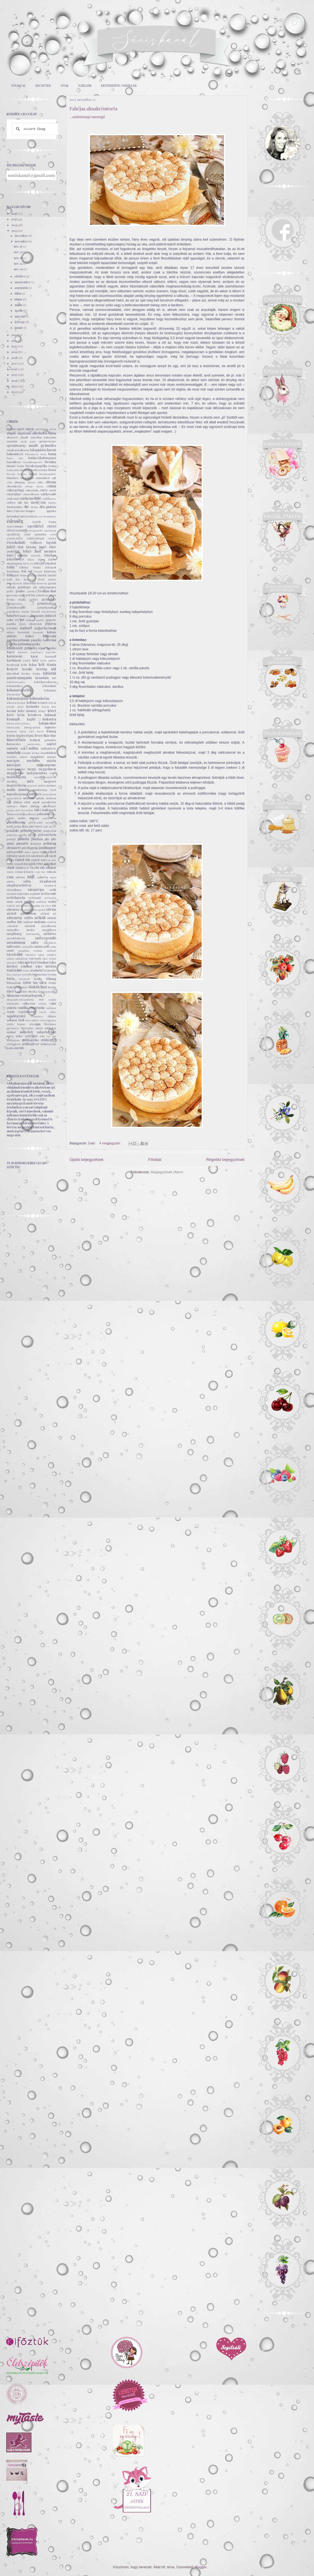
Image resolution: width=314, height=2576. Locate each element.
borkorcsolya (39, 470)
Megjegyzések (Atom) (167, 1172)
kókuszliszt (49, 686)
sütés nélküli (34, 917)
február (20, 322)
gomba (19, 591)
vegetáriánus (26, 1012)
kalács (30, 636)
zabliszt (11, 1032)
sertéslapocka (16, 898)
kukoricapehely (32, 727)
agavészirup (41, 429)
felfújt (10, 567)
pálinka (10, 818)
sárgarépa (36, 889)
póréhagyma (30, 848)
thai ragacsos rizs (16, 974)
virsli (21, 1020)
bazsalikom (14, 462)
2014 (14, 381)
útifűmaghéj (13, 1003)
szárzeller (13, 930)
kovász (11, 711)
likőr (47, 736)
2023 (14, 231)
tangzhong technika (30, 950)
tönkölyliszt (37, 986)
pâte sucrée (50, 826)
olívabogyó (49, 806)
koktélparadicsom (45, 682)
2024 (14, 225)
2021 (14, 341)
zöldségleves (30, 1044)
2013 (14, 386)
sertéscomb (48, 894)
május (19, 305)
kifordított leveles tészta (23, 673)
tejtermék (35, 958)
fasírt (42, 547)
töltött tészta (48, 982)
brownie (11, 474)
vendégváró (16, 1016)
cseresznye (14, 494)
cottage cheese (34, 486)
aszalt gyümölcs (42, 445)
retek (32, 864)
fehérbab (35, 555)
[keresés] (34, 128)
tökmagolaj (14, 982)
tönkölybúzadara (17, 987)
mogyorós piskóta (36, 785)
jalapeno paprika (35, 620)
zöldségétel (48, 1040)
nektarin (28, 798)
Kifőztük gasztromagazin (31, 675)
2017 (14, 363)
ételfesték (36, 542)
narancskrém (49, 794)
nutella (40, 798)
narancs (35, 793)
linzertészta (16, 739)
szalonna (40, 922)
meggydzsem (47, 769)
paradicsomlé (35, 822)
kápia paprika (47, 648)
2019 (14, 352)
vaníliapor (51, 1008)
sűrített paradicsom (21, 913)
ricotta (34, 868)
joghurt (26, 627)
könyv (42, 711)
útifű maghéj (47, 999)
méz (30, 781)
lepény (11, 736)
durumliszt (13, 516)
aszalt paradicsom (18, 450)
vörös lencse (16, 1024)
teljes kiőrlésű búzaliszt (33, 962)
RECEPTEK (43, 85)
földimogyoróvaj (28, 575)
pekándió (13, 831)
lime (53, 736)
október (20, 276)
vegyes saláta (47, 1012)
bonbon (25, 470)
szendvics (50, 934)
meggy (31, 769)
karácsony (15, 656)
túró (10, 991)
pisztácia (37, 839)
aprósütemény (16, 446)
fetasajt (38, 571)
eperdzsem (50, 530)
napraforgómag (17, 794)
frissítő (52, 575)
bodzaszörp (13, 470)
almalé (24, 437)
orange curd (13, 810)
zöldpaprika (30, 1040)
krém (20, 715)
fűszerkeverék (14, 583)
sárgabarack (48, 881)
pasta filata (21, 826)
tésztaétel (37, 970)
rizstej (10, 871)
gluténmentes (47, 587)
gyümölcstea (13, 611)
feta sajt (26, 571)
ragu (43, 852)
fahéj (10, 546)
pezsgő (11, 839)
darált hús (38, 502)
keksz (33, 665)
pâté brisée (36, 826)
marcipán (13, 761)
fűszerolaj (29, 583)
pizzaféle (22, 843)
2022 (14, 335)
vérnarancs (36, 1016)
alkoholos (39, 433)
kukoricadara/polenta (18, 723)
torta (10, 978)
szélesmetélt (32, 934)
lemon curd (27, 731)
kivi (54, 678)
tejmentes (30, 954)
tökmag (51, 979)
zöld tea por (48, 1036)
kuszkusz (12, 731)
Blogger (200, 2567)
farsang (31, 547)
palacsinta (43, 814)
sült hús (51, 909)
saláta (27, 881)
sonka (52, 902)
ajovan (52, 429)
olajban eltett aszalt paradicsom (34, 802)
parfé (10, 826)
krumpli (13, 719)
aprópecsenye (47, 441)
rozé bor (40, 871)
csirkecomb (48, 494)
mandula (14, 752)
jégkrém (50, 624)
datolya (52, 502)
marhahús (33, 761)
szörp (53, 946)
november (22, 241)
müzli (53, 789)
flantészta (50, 571)
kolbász (32, 703)
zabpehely (26, 1032)
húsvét (50, 615)
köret (52, 710)
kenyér (12, 668)
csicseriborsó (31, 494)
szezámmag (16, 942)
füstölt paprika (47, 579)
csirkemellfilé (30, 498)
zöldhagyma (13, 1040)
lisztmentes (14, 744)
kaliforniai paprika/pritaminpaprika (31, 642)
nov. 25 (18, 246)
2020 (14, 346)
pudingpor (47, 847)
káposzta (23, 652)
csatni (52, 490)
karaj (34, 656)
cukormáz (32, 490)
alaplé (11, 433)
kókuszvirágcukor (16, 702)
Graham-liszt (47, 591)
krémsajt (50, 715)
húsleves (25, 616)
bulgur (33, 474)
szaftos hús (14, 922)
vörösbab (35, 1024)
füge (18, 579)
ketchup (41, 669)
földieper (13, 575)
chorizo (31, 482)
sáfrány (20, 877)
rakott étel (24, 856)
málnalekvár (48, 748)
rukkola (51, 871)
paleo (53, 814)
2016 (14, 369)
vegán (10, 1012)
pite (53, 839)
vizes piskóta (32, 1020)
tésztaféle (50, 970)
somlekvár (41, 901)
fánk (20, 547)
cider (40, 482)
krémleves (34, 715)
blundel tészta (15, 466)
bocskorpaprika (36, 466)
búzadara (12, 478)
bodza (52, 466)
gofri (10, 591)
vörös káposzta (48, 1020)
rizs (42, 868)
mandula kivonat (30, 752)
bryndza (22, 474)
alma (52, 433)
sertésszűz (50, 897)
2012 (14, 392)
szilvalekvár (50, 942)
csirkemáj (13, 498)
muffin (11, 790)
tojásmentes (40, 974)
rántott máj (38, 860)
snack (19, 901)
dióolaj (34, 507)
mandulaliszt (48, 752)
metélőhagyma (16, 777)
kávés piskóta (48, 660)
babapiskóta (38, 450)
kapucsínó (51, 652)
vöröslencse (13, 1028)
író (17, 620)
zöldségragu (48, 1044)
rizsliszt (51, 868)
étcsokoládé (16, 542)
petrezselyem (47, 835)
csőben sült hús (17, 502)
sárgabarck (50, 885)
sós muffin (34, 905)
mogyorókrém (16, 785)
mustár (24, 789)
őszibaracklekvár (16, 814)
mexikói (12, 781)
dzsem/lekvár (28, 516)
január (19, 328)
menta (53, 773)
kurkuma (50, 727)
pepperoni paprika (17, 834)
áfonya (11, 429)
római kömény (24, 871)
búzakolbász (27, 478)
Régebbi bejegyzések (225, 1159)
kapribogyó (36, 652)
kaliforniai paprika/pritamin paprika (31, 638)
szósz (38, 946)
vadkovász (28, 1003)
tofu (29, 974)
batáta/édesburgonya (42, 458)
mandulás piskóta (17, 756)
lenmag (51, 731)
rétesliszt (50, 864)
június (19, 299)
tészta (26, 970)
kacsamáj (23, 632)
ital (22, 620)
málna (33, 748)
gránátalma (13, 595)
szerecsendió (45, 938)
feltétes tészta (29, 567)
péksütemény (31, 830)
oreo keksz (27, 810)
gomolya (31, 591)
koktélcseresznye (16, 682)
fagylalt (51, 543)
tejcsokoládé (15, 954)
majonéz (12, 748)
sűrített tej (48, 913)
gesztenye (24, 587)
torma (52, 974)
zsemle (19, 1048)
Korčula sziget (15, 706)
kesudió (27, 669)
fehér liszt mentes (39, 551)
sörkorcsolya (31, 909)
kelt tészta (47, 664)
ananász (12, 441)
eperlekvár (13, 534)
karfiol (26, 660)
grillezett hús (27, 595)
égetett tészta (44, 521)
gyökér (33, 599)
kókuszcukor (15, 686)
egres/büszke (15, 526)
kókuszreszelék (19, 690)
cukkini (51, 486)
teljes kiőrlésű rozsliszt (31, 964)
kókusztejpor (14, 694)
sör (21, 909)
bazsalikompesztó (32, 462)
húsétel (13, 615)
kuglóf (31, 719)
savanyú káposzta (18, 893)
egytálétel (35, 526)
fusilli (9, 579)
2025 (14, 219)
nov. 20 (18, 252)
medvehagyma (16, 769)
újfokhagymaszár (47, 991)
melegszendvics (37, 773)
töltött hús (30, 983)
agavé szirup (25, 429)
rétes (39, 864)
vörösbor (50, 1024)
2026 (14, 214)
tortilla (38, 978)
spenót (41, 909)
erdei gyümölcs (35, 534)
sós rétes (46, 905)
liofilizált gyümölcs (43, 740)
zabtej (10, 1036)
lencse (40, 731)
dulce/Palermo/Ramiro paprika (31, 511)
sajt (31, 876)
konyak (52, 702)
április (19, 311)
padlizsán (31, 814)
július (18, 293)
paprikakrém (49, 818)
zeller (19, 1036)
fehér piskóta (17, 555)
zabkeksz (50, 1028)
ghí (35, 587)
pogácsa (36, 843)
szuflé (10, 950)
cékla (9, 482)
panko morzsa (28, 818)
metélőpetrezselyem (45, 777)
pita (47, 839)
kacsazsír (38, 632)
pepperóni (50, 830)
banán (52, 454)
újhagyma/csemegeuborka (20, 999)
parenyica (51, 822)
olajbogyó (12, 806)
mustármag (40, 789)
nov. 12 (18, 264)
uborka (32, 991)
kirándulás (42, 678)
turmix (52, 987)
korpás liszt (49, 706)
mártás (51, 761)
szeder (30, 930)
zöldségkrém (14, 1044)
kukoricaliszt (47, 723)
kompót (43, 702)
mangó (51, 756)
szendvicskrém (16, 938)
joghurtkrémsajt (45, 628)
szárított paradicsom (40, 926)
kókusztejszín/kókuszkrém (28, 698)
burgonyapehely (47, 474)
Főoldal (154, 1159)
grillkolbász (42, 595)
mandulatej (37, 756)
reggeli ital (21, 863)
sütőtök (51, 918)
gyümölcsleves (46, 603)
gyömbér (49, 599)
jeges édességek (30, 623)
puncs (28, 852)
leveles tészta (25, 736)
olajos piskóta (29, 806)
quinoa (35, 852)
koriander (32, 706)
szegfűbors (49, 930)
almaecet (12, 437)
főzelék (41, 575)
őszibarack (49, 810)
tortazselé (24, 978)
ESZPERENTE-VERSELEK (119, 85)
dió (26, 506)
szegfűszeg (14, 934)
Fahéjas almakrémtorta (93, 108)
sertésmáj (35, 897)
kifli (53, 669)
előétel (51, 526)
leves (39, 735)
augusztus (22, 288)
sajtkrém (42, 877)
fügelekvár (29, 579)
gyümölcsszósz (46, 607)
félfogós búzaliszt (45, 563)
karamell (50, 656)
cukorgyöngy (15, 490)
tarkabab (51, 950)
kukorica (49, 719)
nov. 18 (18, 258)
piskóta (23, 838)
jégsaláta (12, 628)
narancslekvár (14, 798)
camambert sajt (46, 478)
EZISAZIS (84, 85)
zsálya (10, 1048)
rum (10, 876)
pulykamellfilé (15, 852)
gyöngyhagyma (14, 603)
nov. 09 (19, 269)
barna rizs (15, 458)
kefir (24, 664)
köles (21, 711)
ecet (40, 516)
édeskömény (49, 516)
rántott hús (22, 860)
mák (23, 748)
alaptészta (24, 433)
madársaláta (33, 744)
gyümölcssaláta (16, 607)
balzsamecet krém (35, 454)
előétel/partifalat (17, 530)
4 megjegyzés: (110, 1143)
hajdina (26, 611)
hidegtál (35, 611)
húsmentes (38, 616)
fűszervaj (41, 583)
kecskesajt (13, 664)
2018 (14, 358)
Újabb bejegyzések (86, 1159)
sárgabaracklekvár (19, 885)
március (20, 316)
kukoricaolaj (13, 727)
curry (44, 490)
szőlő (46, 946)
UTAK (65, 85)
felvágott (50, 567)
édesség (15, 521)
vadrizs (42, 1003)
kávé (35, 660)
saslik (52, 889)
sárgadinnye (14, 889)
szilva (34, 943)
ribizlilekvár (22, 867)
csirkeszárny (49, 498)
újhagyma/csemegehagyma (24, 995)
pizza (10, 843)
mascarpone (46, 764)
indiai (10, 620)
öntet (37, 810)
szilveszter (14, 946)
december (21, 236)
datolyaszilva (14, 507)
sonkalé (11, 905)
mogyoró (50, 781)
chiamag (19, 482)
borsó (52, 470)
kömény (31, 711)
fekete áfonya (36, 559)
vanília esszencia (31, 1007)
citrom (51, 482)
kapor (11, 652)
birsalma (50, 462)
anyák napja (28, 441)
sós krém (22, 905)
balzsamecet (15, 454)
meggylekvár (15, 773)
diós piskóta (48, 507)
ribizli (10, 868)
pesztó (32, 834)
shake (10, 901)
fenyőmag (13, 571)
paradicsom (16, 822)
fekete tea (28, 563)
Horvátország (49, 611)
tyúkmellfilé (21, 991)
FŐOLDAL (19, 85)
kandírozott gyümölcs (22, 648)
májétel (51, 744)
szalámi (28, 922)
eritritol (52, 538)
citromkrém (14, 486)
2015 (14, 375)
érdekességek (35, 538)
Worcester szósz (31, 1028)
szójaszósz (28, 946)
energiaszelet (35, 530)
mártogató (14, 765)
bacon (51, 449)
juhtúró (10, 632)
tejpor (41, 954)
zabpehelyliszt (46, 1032)
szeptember (23, 282)
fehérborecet (15, 559)
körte (10, 715)
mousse (51, 785)
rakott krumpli (39, 856)
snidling (29, 902)
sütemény (15, 917)
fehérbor (50, 555)
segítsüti (35, 893)
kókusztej (50, 690)
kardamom (14, 660)
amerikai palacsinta (43, 437)
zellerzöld (31, 1036)
